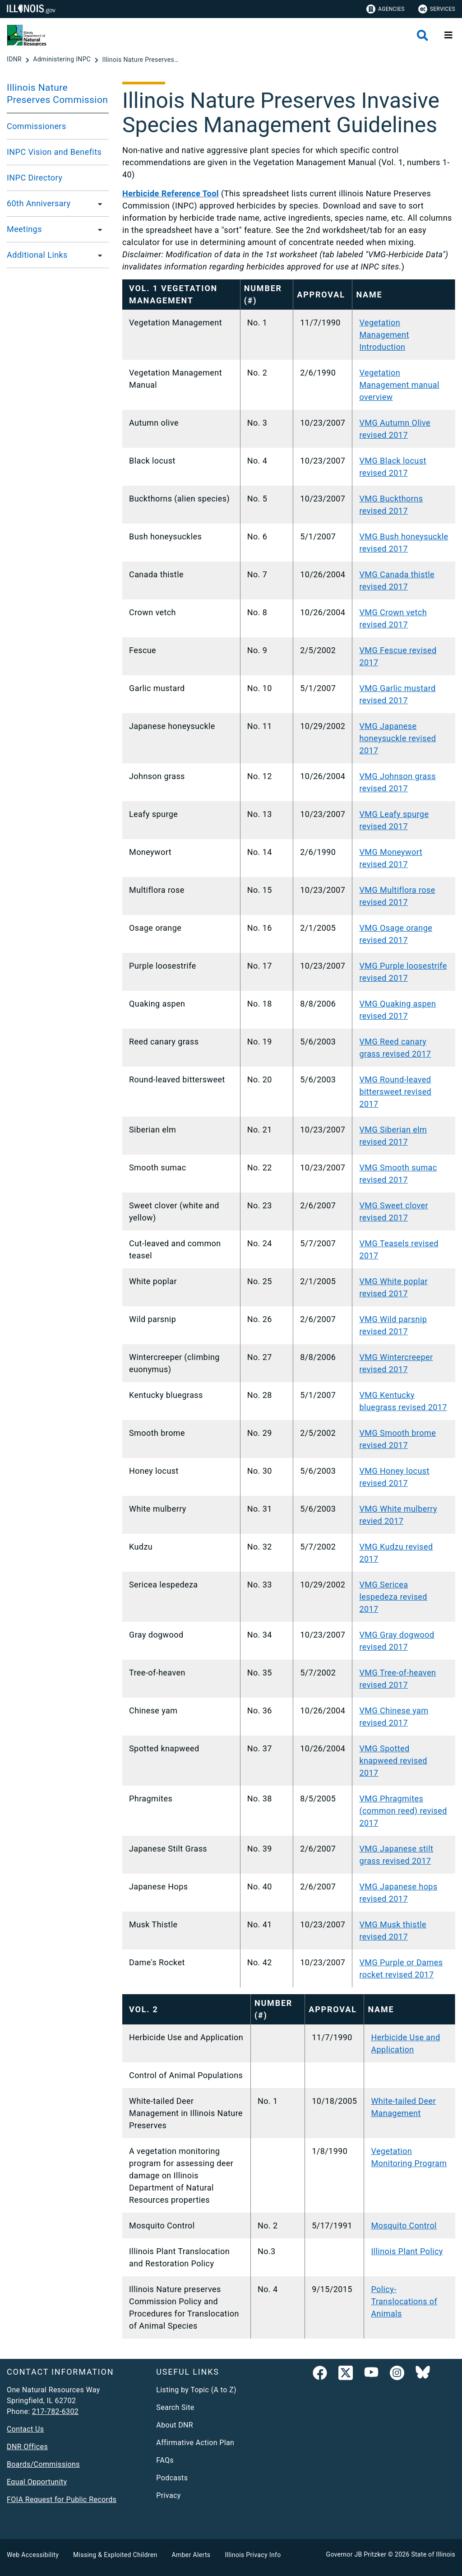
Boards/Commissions (43, 2464)
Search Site (175, 2407)
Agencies (385, 9)
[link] (320, 2375)
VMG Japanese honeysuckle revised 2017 (397, 738)
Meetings (24, 229)
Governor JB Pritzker (356, 2554)
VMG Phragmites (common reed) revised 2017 (403, 1811)
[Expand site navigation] (448, 35)
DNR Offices (27, 2446)
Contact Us (25, 2429)
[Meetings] (97, 229)
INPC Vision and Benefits (54, 152)
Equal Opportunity (37, 2482)
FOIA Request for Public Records (61, 2499)
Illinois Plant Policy (407, 2251)
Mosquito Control (404, 2225)
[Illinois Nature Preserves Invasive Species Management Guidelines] (140, 59)
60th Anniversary (38, 203)
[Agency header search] (422, 35)
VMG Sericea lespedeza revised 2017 (393, 1597)
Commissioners (36, 126)
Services (436, 9)
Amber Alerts (191, 2554)
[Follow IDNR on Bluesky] (423, 2375)
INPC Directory (34, 177)
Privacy (168, 2495)
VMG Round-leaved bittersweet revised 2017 (395, 1092)
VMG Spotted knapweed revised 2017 (393, 1761)
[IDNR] (15, 59)
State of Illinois (433, 2554)
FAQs (165, 2460)
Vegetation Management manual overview (399, 385)
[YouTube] (371, 2375)
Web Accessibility (33, 2554)
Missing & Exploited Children (115, 2554)
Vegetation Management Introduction (384, 335)
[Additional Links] (97, 255)
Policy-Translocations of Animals (404, 2301)
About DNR (174, 2425)
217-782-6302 (55, 2411)
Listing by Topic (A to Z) (196, 2390)
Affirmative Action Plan (195, 2442)
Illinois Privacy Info (253, 2554)
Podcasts (172, 2478)
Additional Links (37, 255)
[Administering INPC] (62, 59)
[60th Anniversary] (97, 203)
